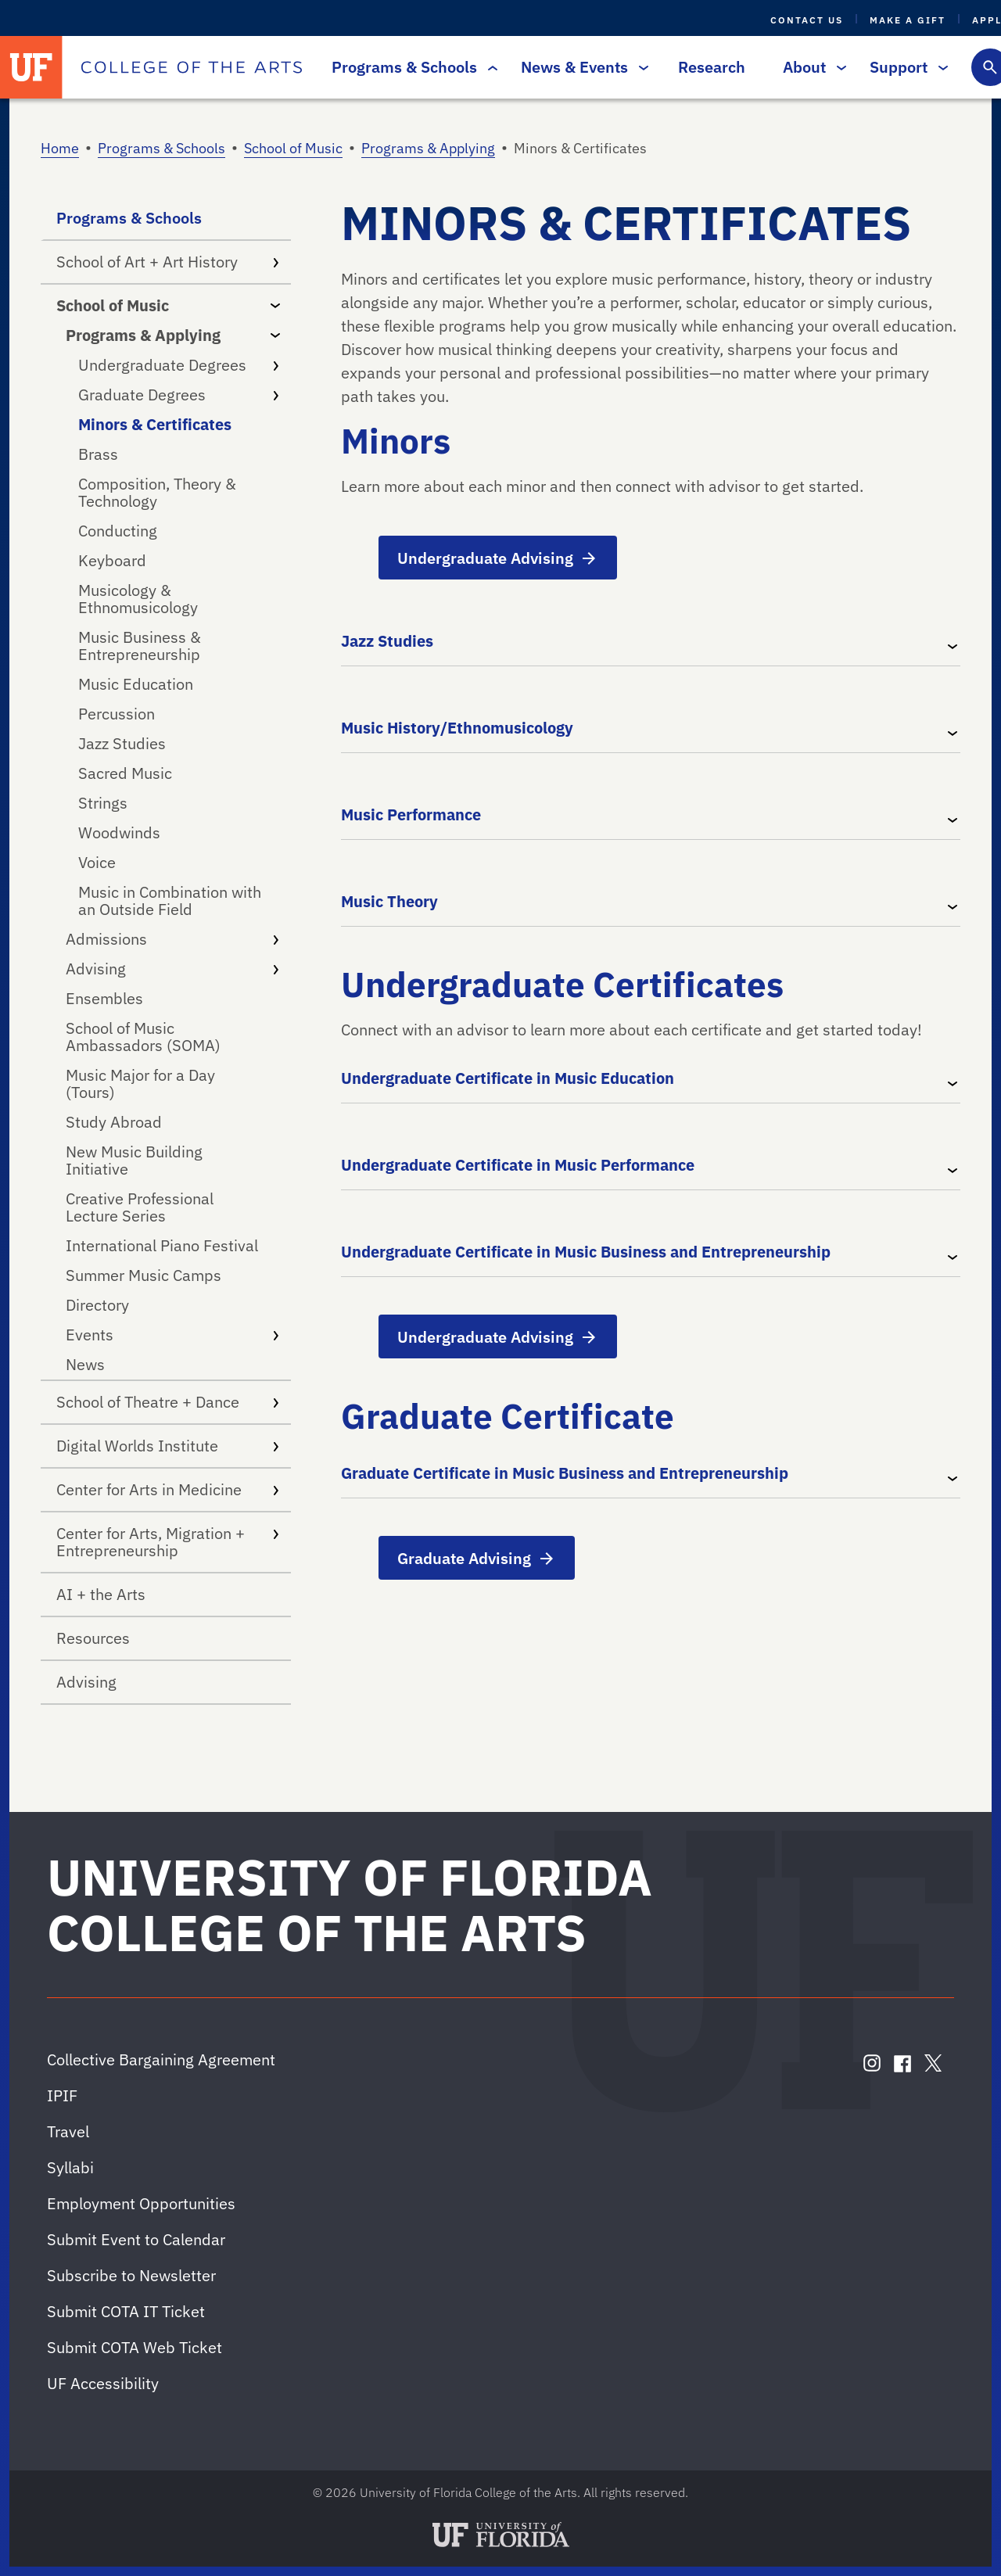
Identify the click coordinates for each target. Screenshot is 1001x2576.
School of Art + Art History (167, 261)
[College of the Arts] (191, 67)
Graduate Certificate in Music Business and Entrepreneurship (564, 1473)
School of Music (293, 148)
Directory (97, 1304)
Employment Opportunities (141, 2203)
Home (60, 148)
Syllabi (70, 2167)
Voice (97, 862)
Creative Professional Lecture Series (139, 1207)
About (810, 66)
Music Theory (389, 901)
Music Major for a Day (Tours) (140, 1083)
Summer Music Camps (143, 1275)
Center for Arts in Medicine (167, 1489)
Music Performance (411, 814)
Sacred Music (125, 773)
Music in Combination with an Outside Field (169, 900)
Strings (102, 802)
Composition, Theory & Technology (157, 492)
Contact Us (806, 20)
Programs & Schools (411, 66)
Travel (68, 2131)
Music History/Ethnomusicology (457, 727)
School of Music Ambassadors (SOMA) (143, 1036)
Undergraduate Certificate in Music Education (507, 1078)
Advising (172, 968)
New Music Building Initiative (134, 1160)
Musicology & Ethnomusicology (138, 598)
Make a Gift (907, 20)
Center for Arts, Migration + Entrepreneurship (167, 1542)
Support (905, 66)
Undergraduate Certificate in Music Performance (517, 1164)
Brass (98, 454)
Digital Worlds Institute (167, 1445)
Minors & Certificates (154, 424)
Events (172, 1334)
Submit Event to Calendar (136, 2239)
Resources (93, 1638)
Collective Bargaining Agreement (161, 2059)
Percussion (116, 713)
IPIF (62, 2095)
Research (711, 66)
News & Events (580, 66)
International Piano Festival (162, 1245)
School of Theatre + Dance (167, 1401)
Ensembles (104, 998)
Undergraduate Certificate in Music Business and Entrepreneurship (586, 1251)
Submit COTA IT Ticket (126, 2311)
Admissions (172, 938)
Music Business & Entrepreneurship (139, 645)
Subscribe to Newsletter (131, 2275)
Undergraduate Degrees (178, 364)
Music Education (135, 683)
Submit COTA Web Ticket (134, 2347)
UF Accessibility (103, 2383)
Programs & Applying (428, 148)
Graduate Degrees (178, 394)
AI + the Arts (100, 1594)
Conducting (117, 530)
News (85, 1364)
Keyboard (112, 560)
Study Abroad (114, 1121)
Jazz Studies (122, 743)
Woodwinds (119, 832)
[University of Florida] (31, 67)
